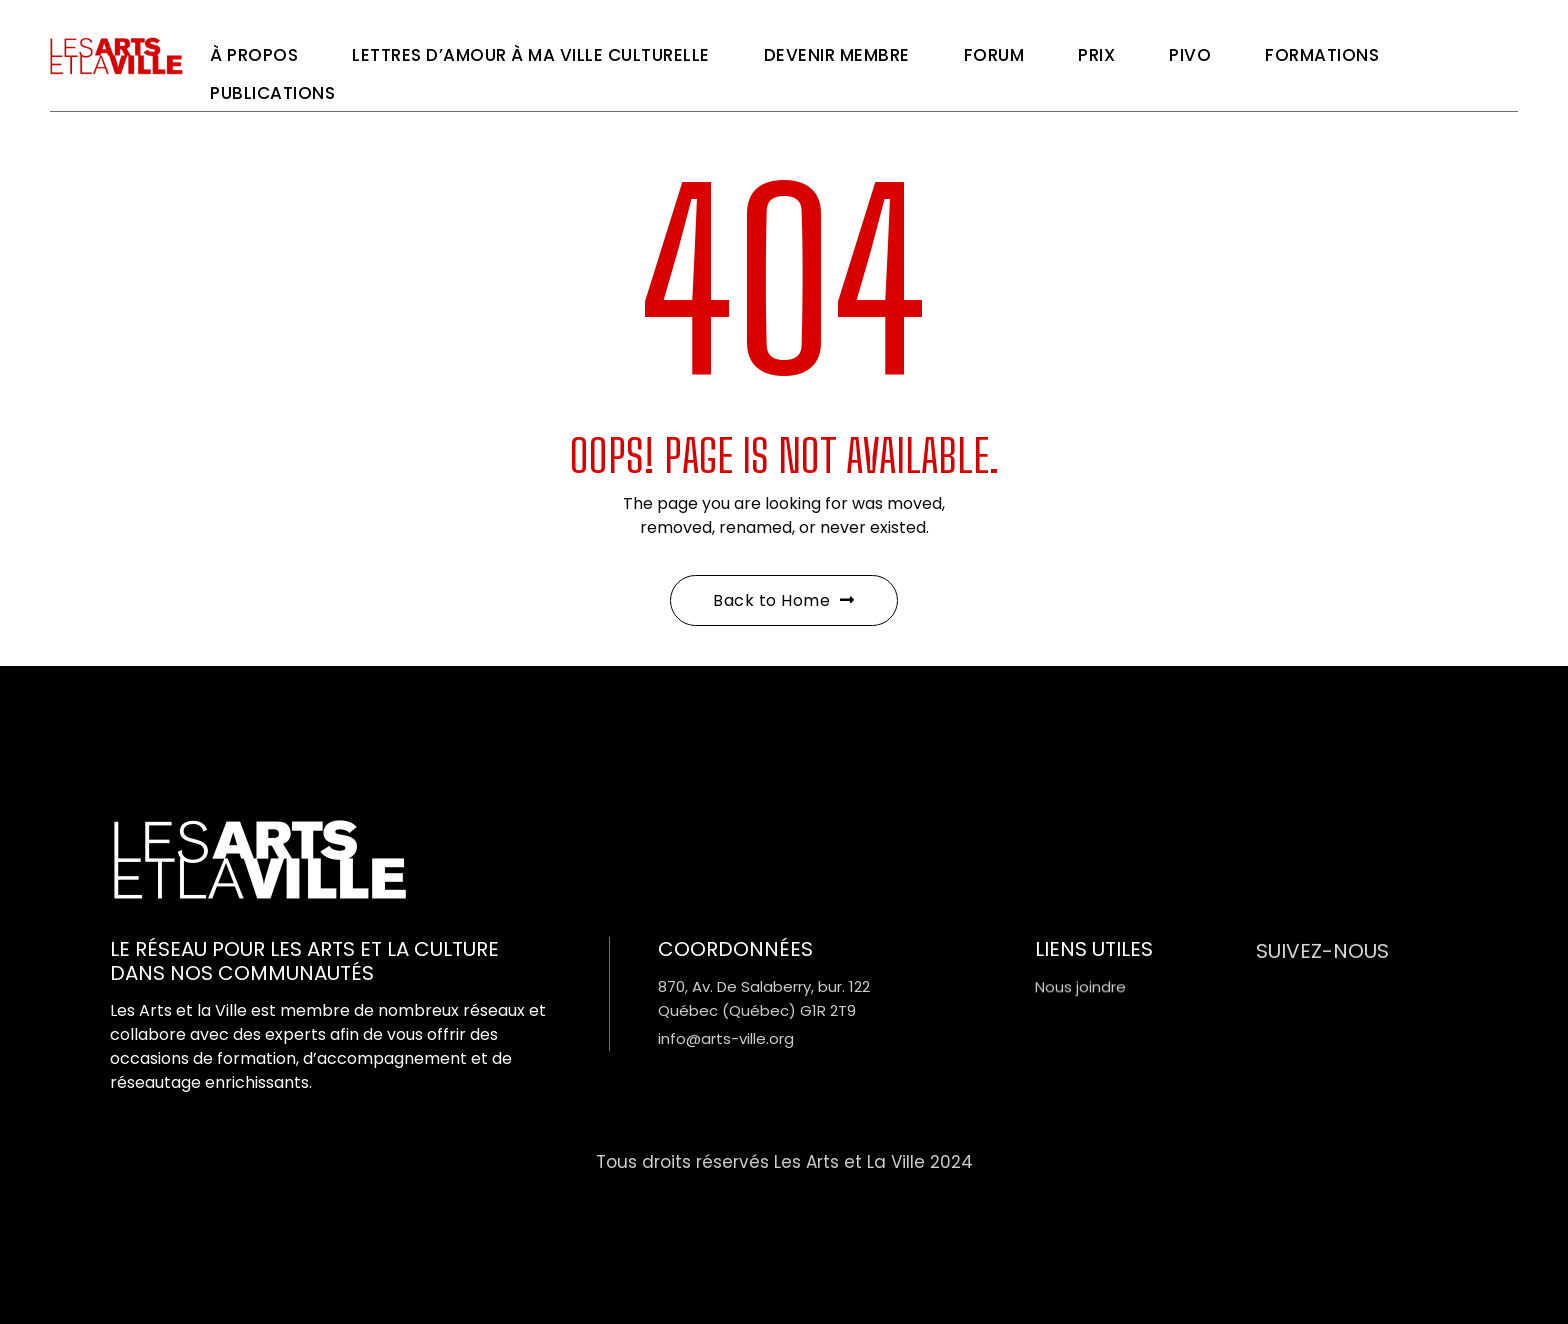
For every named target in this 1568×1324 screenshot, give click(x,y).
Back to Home (784, 600)
